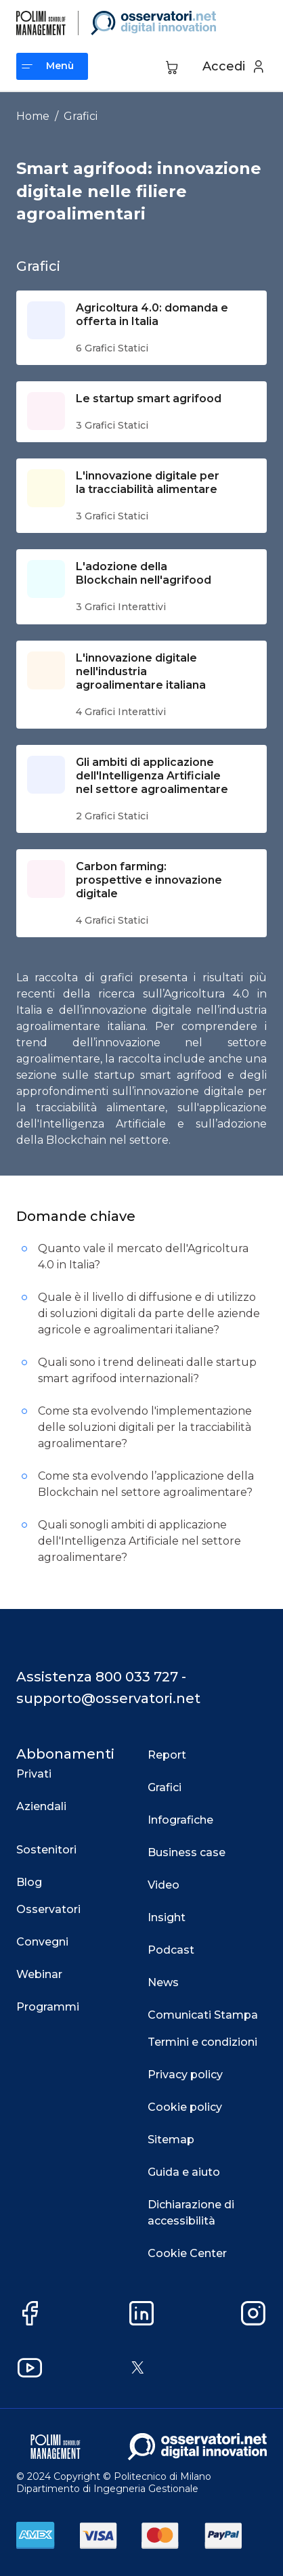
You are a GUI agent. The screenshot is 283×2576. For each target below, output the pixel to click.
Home (32, 116)
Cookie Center (187, 2253)
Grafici (80, 116)
